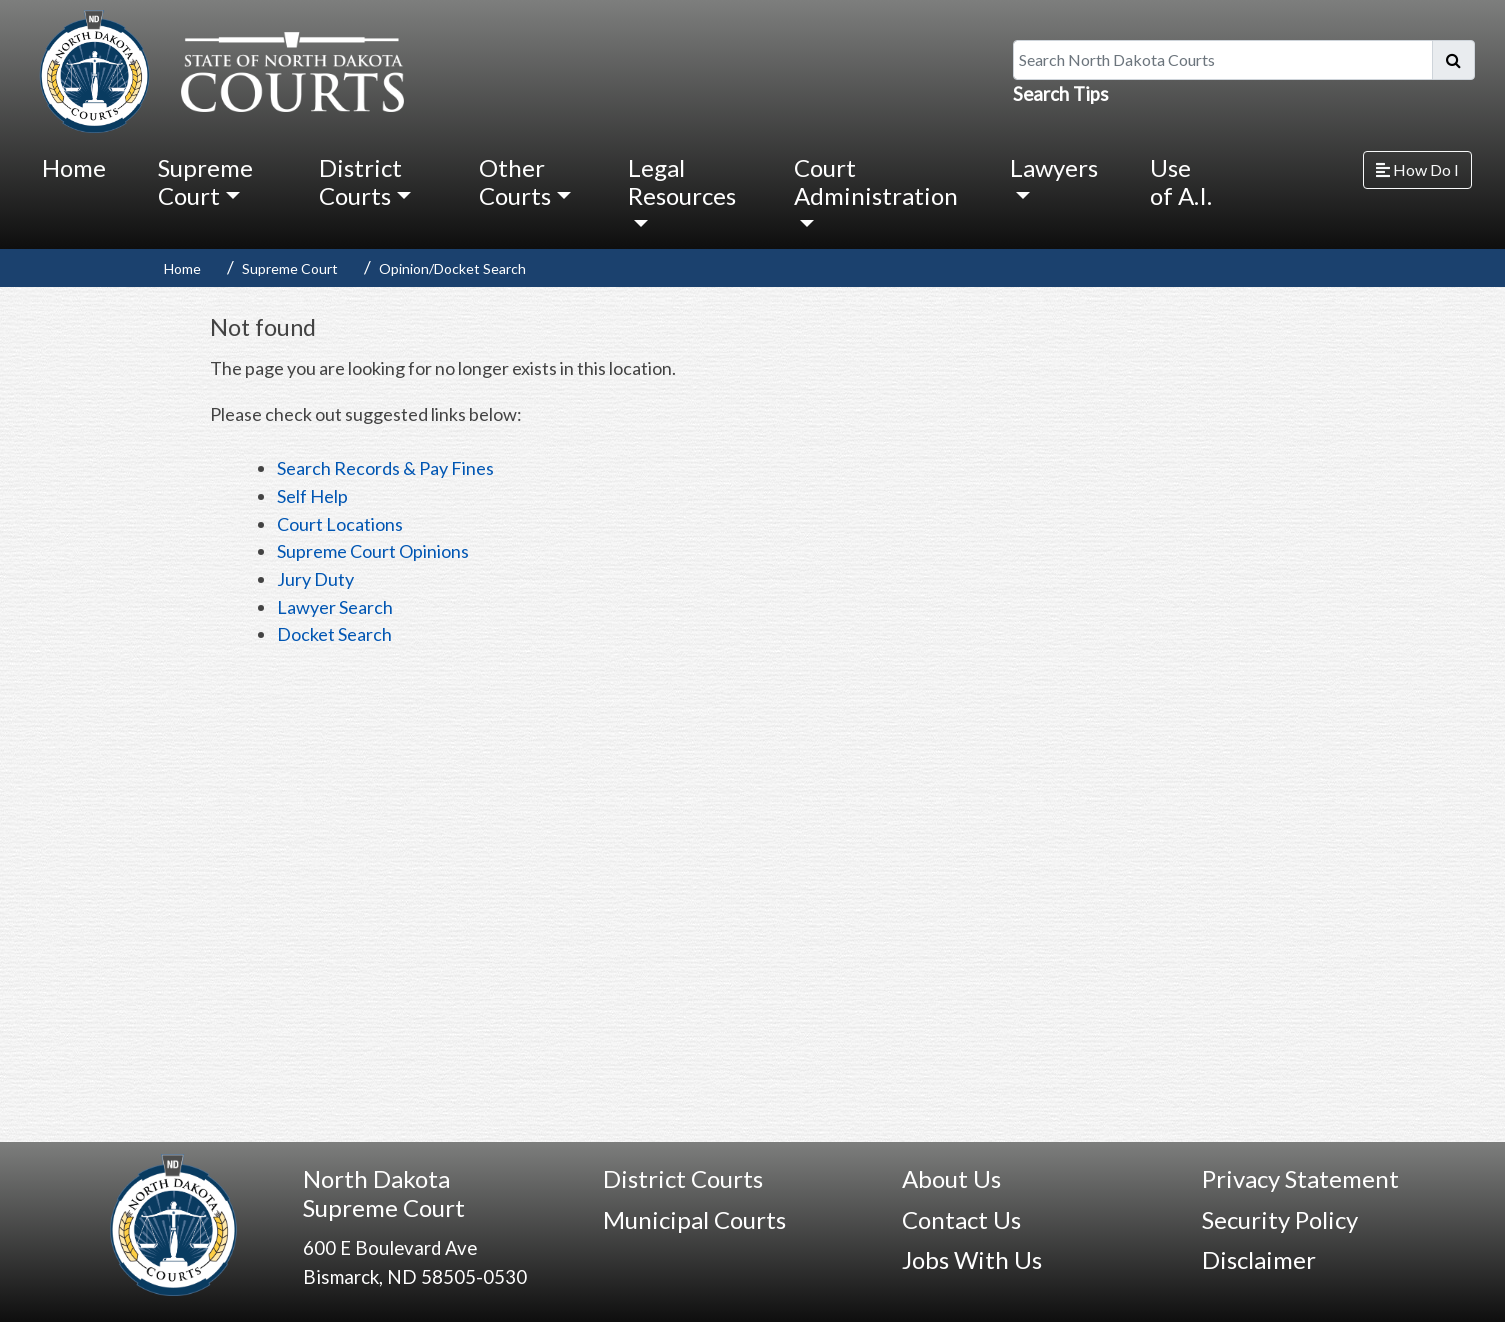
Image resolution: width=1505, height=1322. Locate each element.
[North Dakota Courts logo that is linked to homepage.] (217, 69)
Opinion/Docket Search (452, 268)
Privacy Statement (1300, 1178)
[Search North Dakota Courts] (1223, 60)
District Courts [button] (360, 181)
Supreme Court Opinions (373, 551)
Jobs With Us (972, 1259)
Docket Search (334, 634)
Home (74, 167)
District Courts (683, 1178)
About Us (951, 1178)
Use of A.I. (1181, 181)
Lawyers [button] (1054, 167)
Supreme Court (290, 268)
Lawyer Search (335, 607)
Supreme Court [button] (205, 181)
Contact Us (961, 1219)
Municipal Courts (694, 1219)
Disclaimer (1259, 1259)
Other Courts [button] (515, 181)
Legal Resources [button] (682, 181)
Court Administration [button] (876, 181)
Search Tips (1061, 94)
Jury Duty (315, 579)
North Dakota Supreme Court (384, 1193)
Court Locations (340, 524)
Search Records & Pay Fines (385, 468)
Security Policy (1280, 1219)
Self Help (312, 496)
